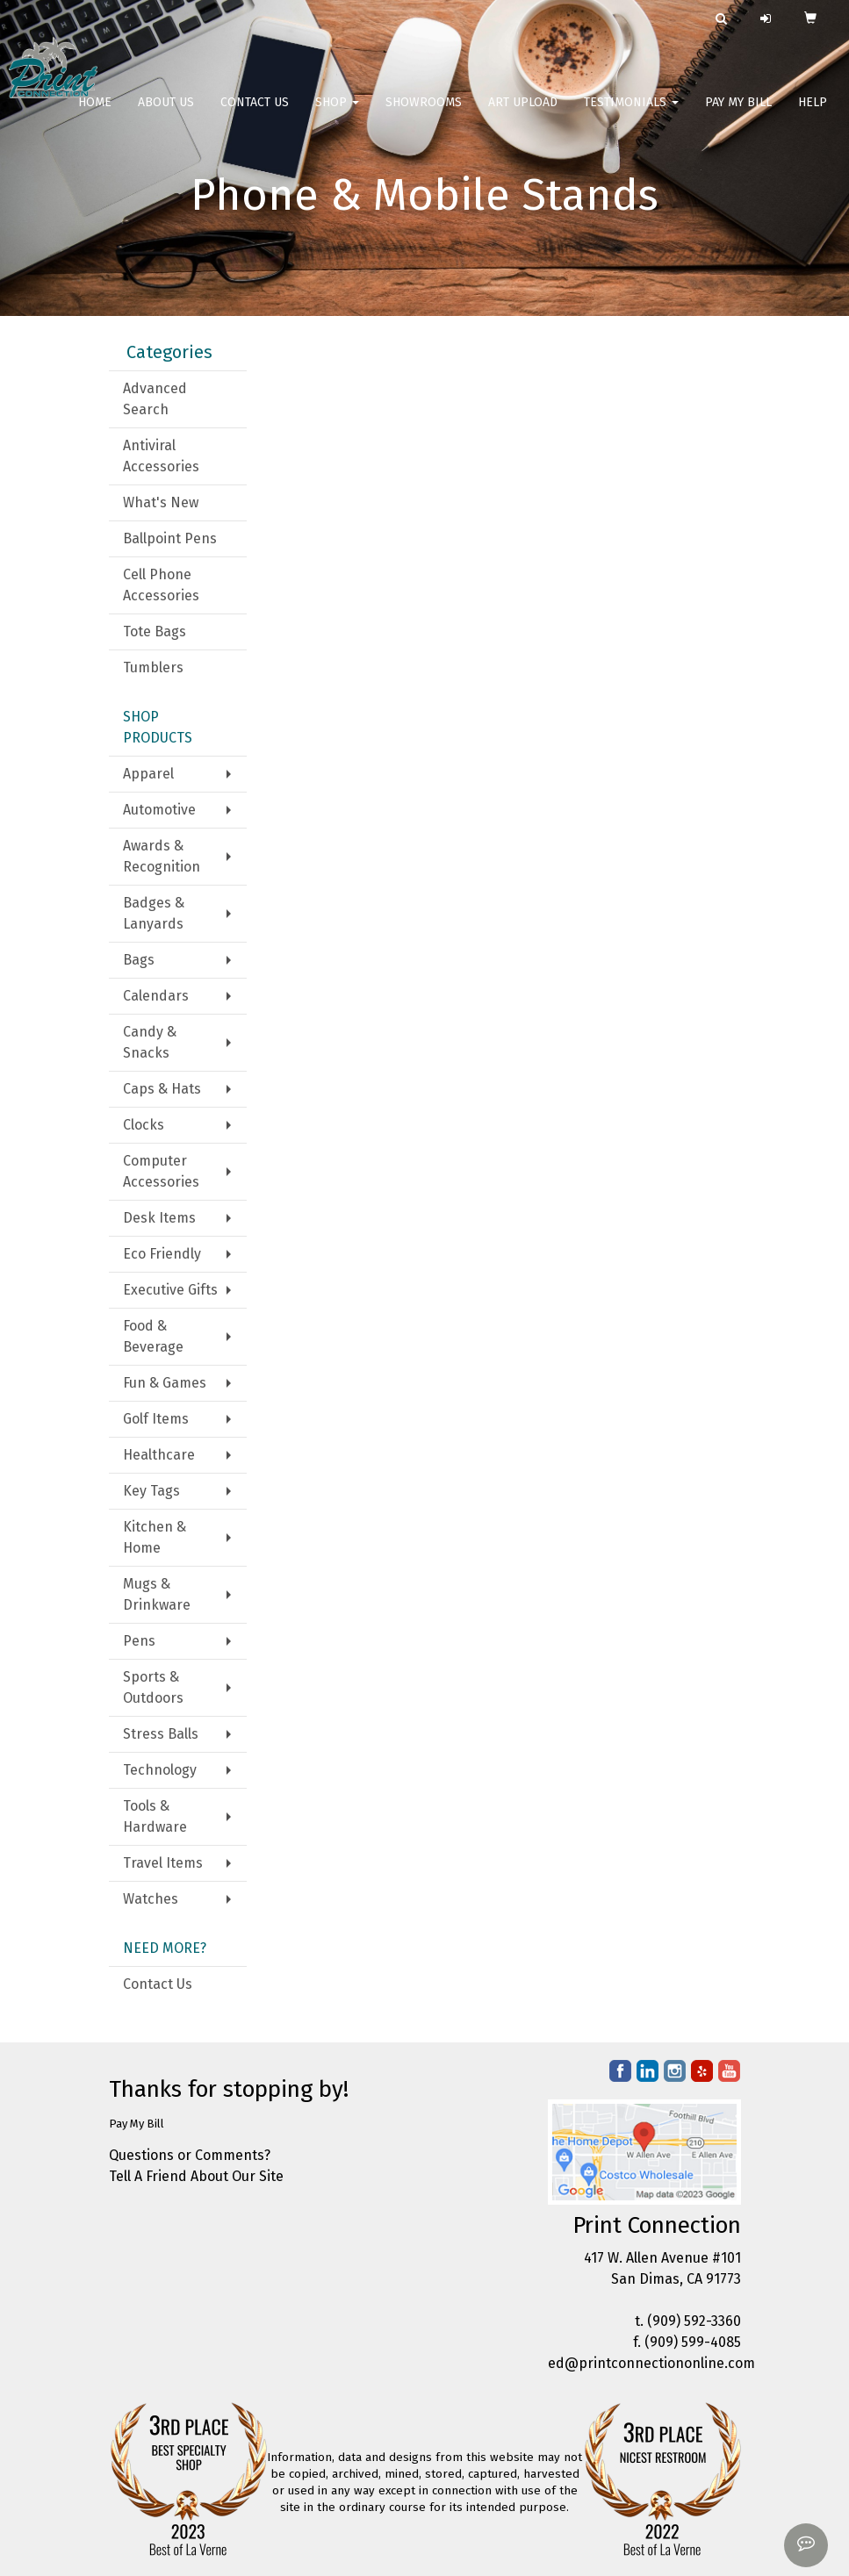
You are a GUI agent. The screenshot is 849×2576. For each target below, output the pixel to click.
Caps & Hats (162, 1088)
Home (95, 113)
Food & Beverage (153, 1336)
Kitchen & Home (154, 1537)
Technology (160, 1770)
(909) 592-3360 (694, 2321)
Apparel (148, 773)
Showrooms (423, 113)
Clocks (143, 1124)
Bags (139, 959)
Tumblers (153, 667)
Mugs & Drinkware (157, 1594)
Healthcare (159, 1454)
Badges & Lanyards (153, 913)
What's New (160, 502)
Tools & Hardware (155, 1816)
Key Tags (151, 1490)
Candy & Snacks (149, 1042)
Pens (139, 1640)
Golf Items (156, 1418)
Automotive (159, 809)
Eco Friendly (162, 1253)
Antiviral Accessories (161, 456)
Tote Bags (154, 631)
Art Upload (523, 113)
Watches (150, 1899)
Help (812, 113)
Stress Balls (160, 1734)
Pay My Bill (738, 113)
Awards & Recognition (161, 856)
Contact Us (254, 113)
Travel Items (163, 1863)
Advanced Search (155, 399)
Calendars (156, 995)
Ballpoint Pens (170, 538)
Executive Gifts (170, 1289)
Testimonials (631, 113)
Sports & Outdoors (153, 1687)
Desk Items (159, 1217)
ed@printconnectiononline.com (651, 2363)
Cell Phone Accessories (161, 585)
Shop (337, 113)
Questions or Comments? (189, 2155)
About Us (166, 113)
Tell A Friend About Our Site (196, 2176)
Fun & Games (164, 1382)
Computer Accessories (161, 1171)
